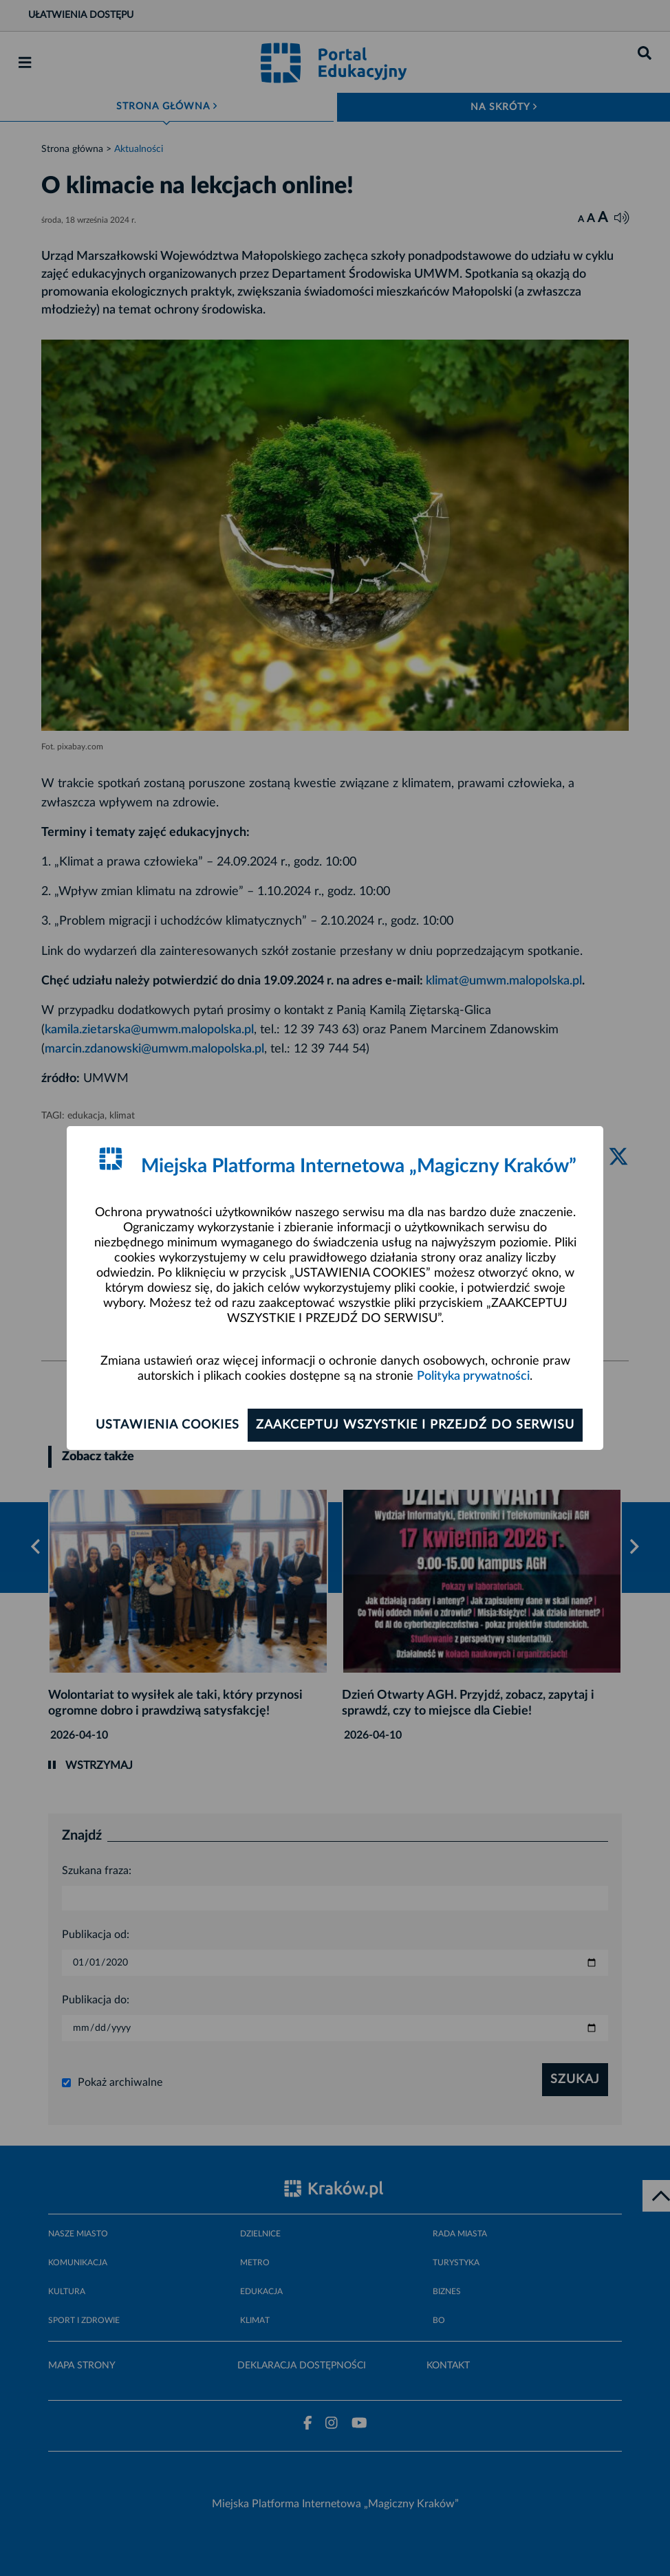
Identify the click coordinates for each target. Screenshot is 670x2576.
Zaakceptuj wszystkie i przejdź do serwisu (415, 1425)
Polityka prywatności (473, 1376)
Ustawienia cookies (167, 1425)
